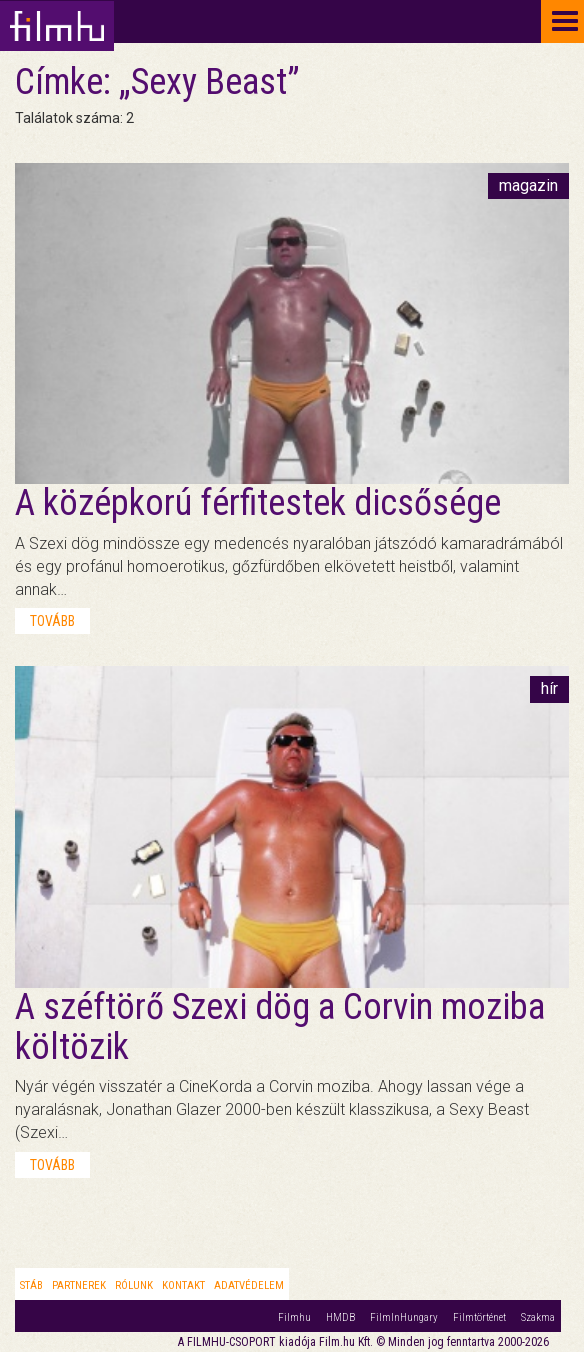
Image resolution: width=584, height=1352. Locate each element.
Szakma (538, 1317)
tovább (52, 621)
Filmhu (294, 1317)
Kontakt (183, 1285)
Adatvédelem (249, 1285)
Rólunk (134, 1285)
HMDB (340, 1317)
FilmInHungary (404, 1317)
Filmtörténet (479, 1317)
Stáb (31, 1285)
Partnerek (79, 1285)
